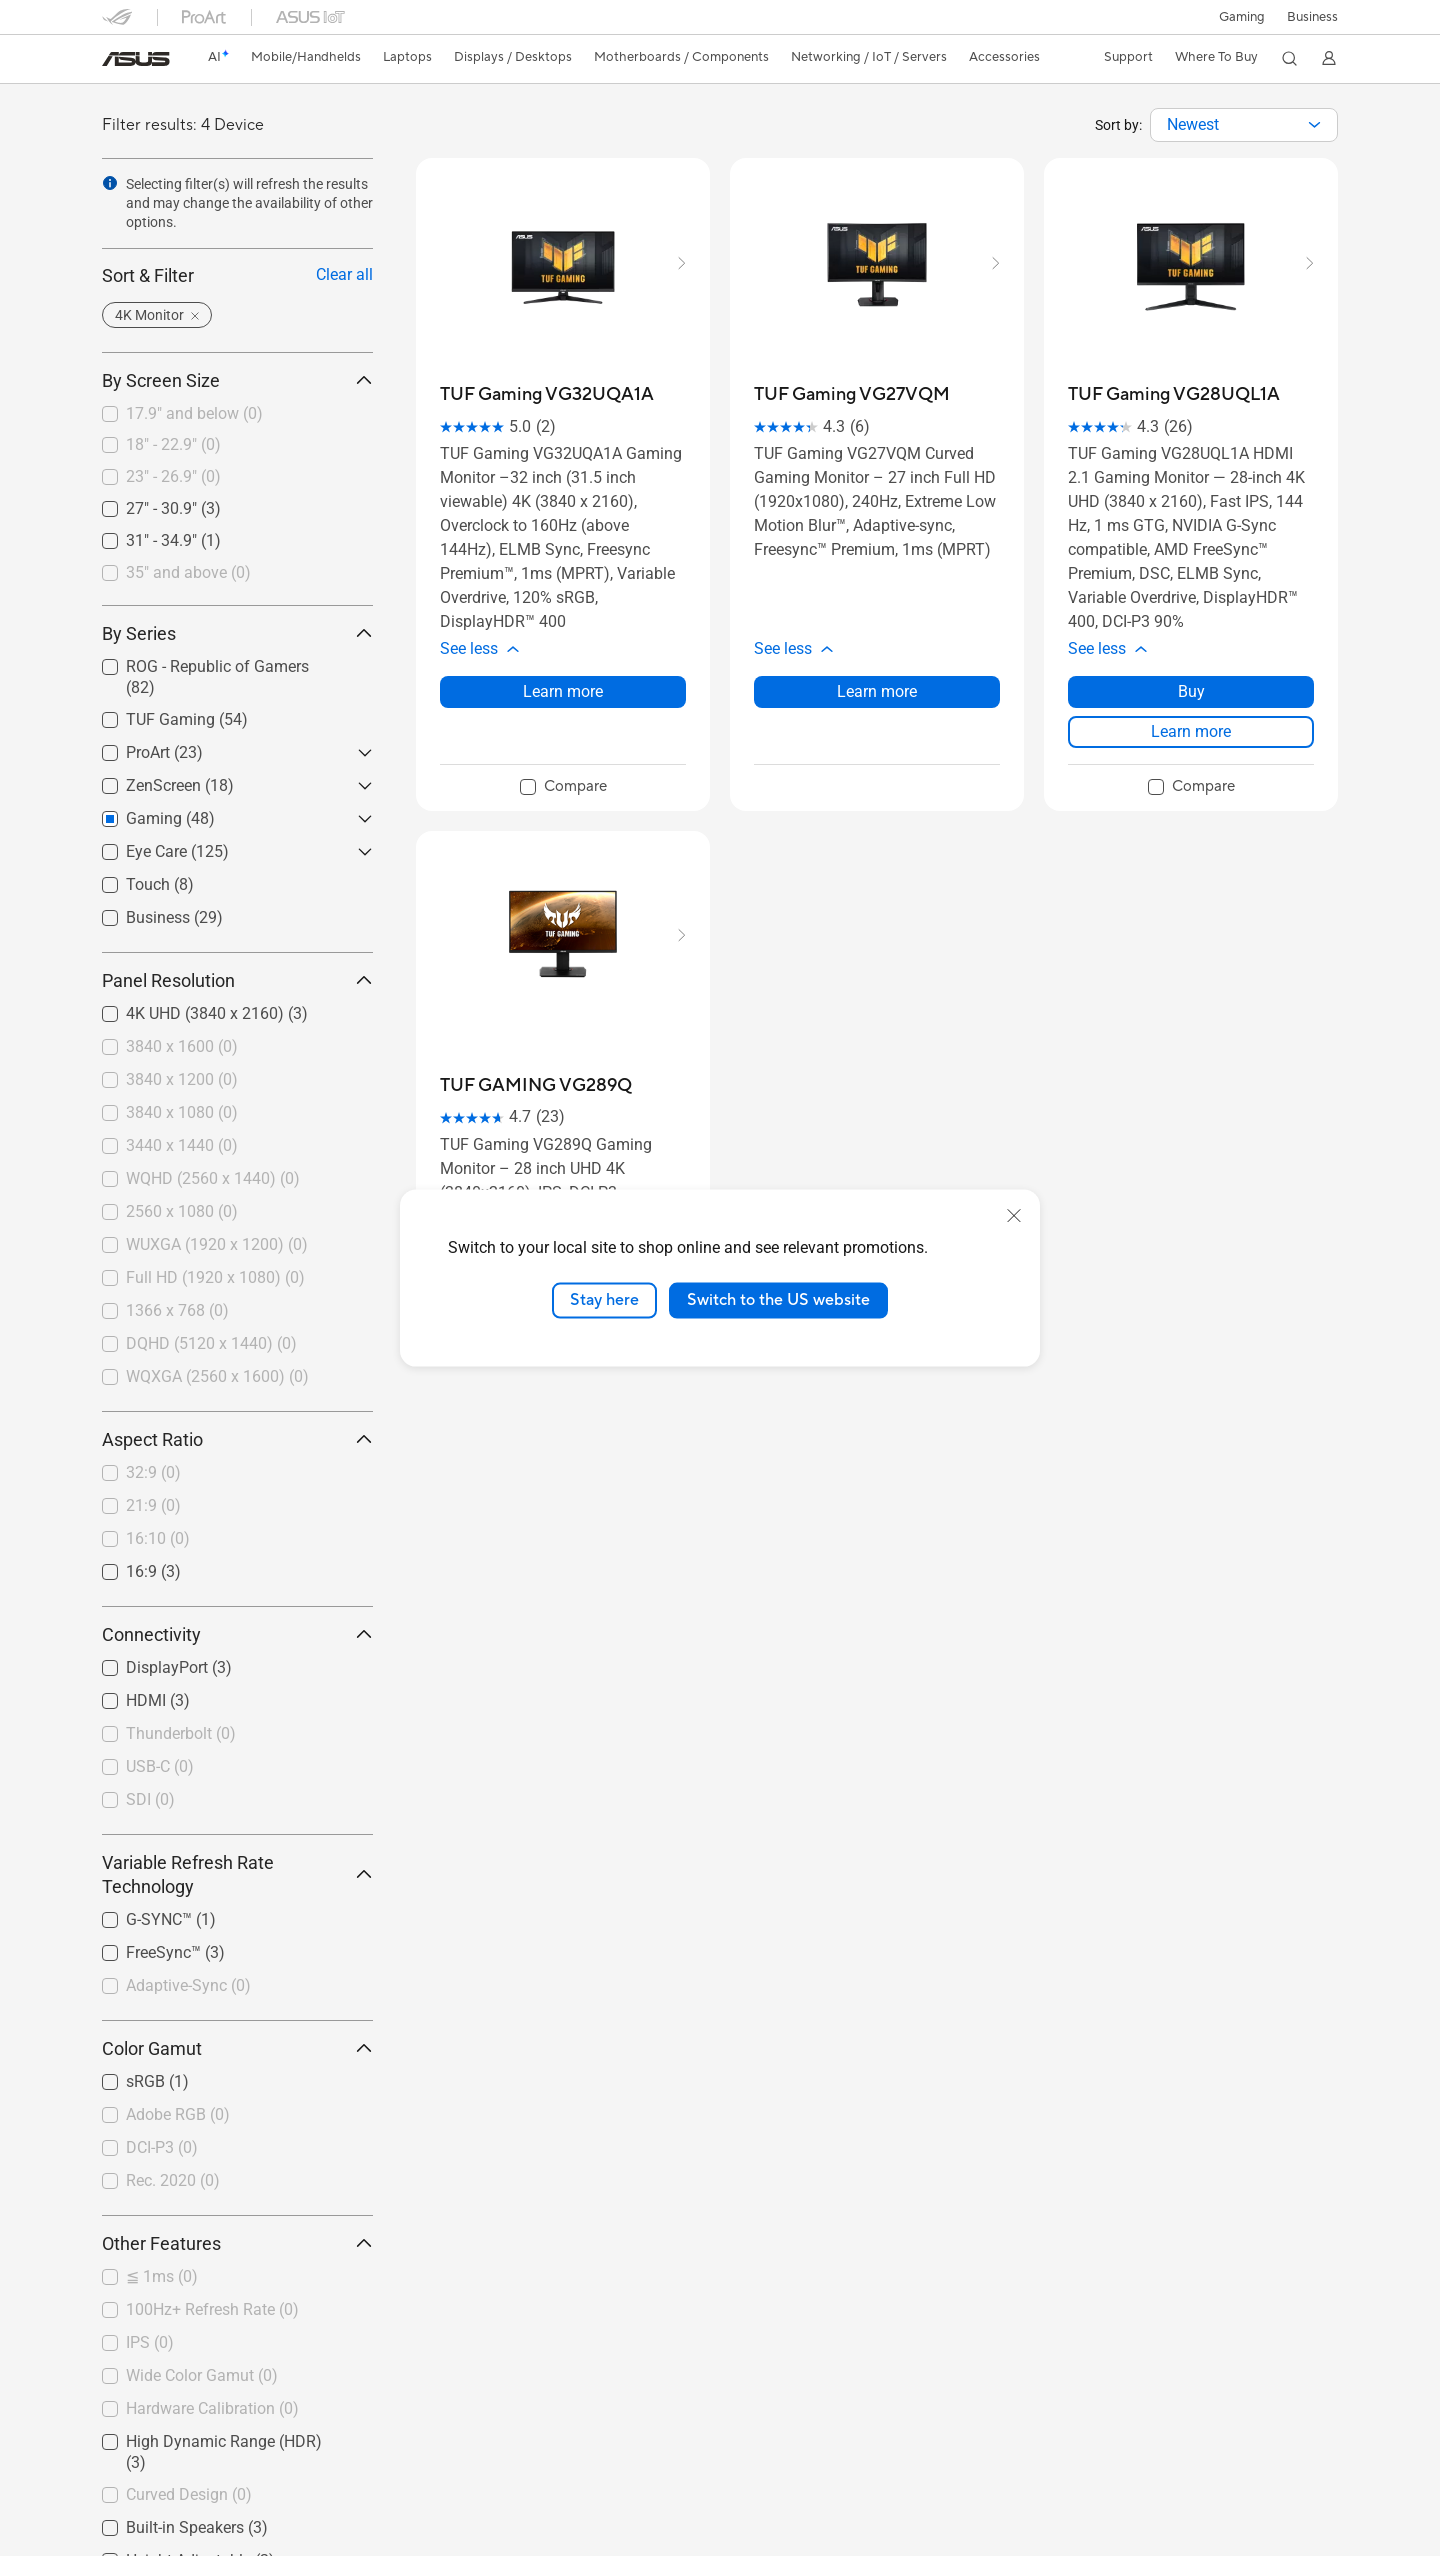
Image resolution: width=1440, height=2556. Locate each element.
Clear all (344, 274)
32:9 (153, 1472)
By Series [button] (237, 633)
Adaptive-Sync (188, 1985)
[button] (1241, 17)
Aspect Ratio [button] (237, 1439)
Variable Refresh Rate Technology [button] (237, 1874)
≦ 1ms (162, 2276)
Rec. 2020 (173, 2180)
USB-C (160, 1766)
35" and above (188, 572)
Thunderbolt (181, 1733)
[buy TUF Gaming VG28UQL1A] (1174, 394)
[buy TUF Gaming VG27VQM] (852, 394)
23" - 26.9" (173, 476)
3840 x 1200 (182, 1079)
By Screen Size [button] (237, 380)
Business (1312, 17)
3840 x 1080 (182, 1112)
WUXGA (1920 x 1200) (217, 1244)
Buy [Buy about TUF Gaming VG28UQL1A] (1191, 691)
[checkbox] (237, 415)
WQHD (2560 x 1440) (213, 1178)
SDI (150, 1799)
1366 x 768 (177, 1310)
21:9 (153, 1505)
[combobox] (1244, 125)
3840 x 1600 (182, 1046)
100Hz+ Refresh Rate (212, 2309)
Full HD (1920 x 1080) (215, 1277)
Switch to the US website (778, 1300)
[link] (136, 59)
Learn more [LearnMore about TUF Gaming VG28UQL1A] (1191, 731)
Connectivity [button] (237, 1634)
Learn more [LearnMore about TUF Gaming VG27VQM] (877, 691)
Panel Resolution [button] (237, 980)
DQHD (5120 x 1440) (211, 1343)
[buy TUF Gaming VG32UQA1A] (547, 394)
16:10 (158, 1538)
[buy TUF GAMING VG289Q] (536, 1085)
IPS (150, 2342)
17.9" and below (194, 413)
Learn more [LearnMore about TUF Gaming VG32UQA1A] (563, 691)
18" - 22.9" (173, 444)
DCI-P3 (162, 2147)
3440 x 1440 (182, 1145)
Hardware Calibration (212, 2408)
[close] (1014, 1216)
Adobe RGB (178, 2114)
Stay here (604, 1300)
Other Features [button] (237, 2243)
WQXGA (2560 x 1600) (217, 1376)
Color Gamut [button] (237, 2048)
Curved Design (189, 2494)
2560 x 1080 (182, 1211)
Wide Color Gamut (202, 2375)
